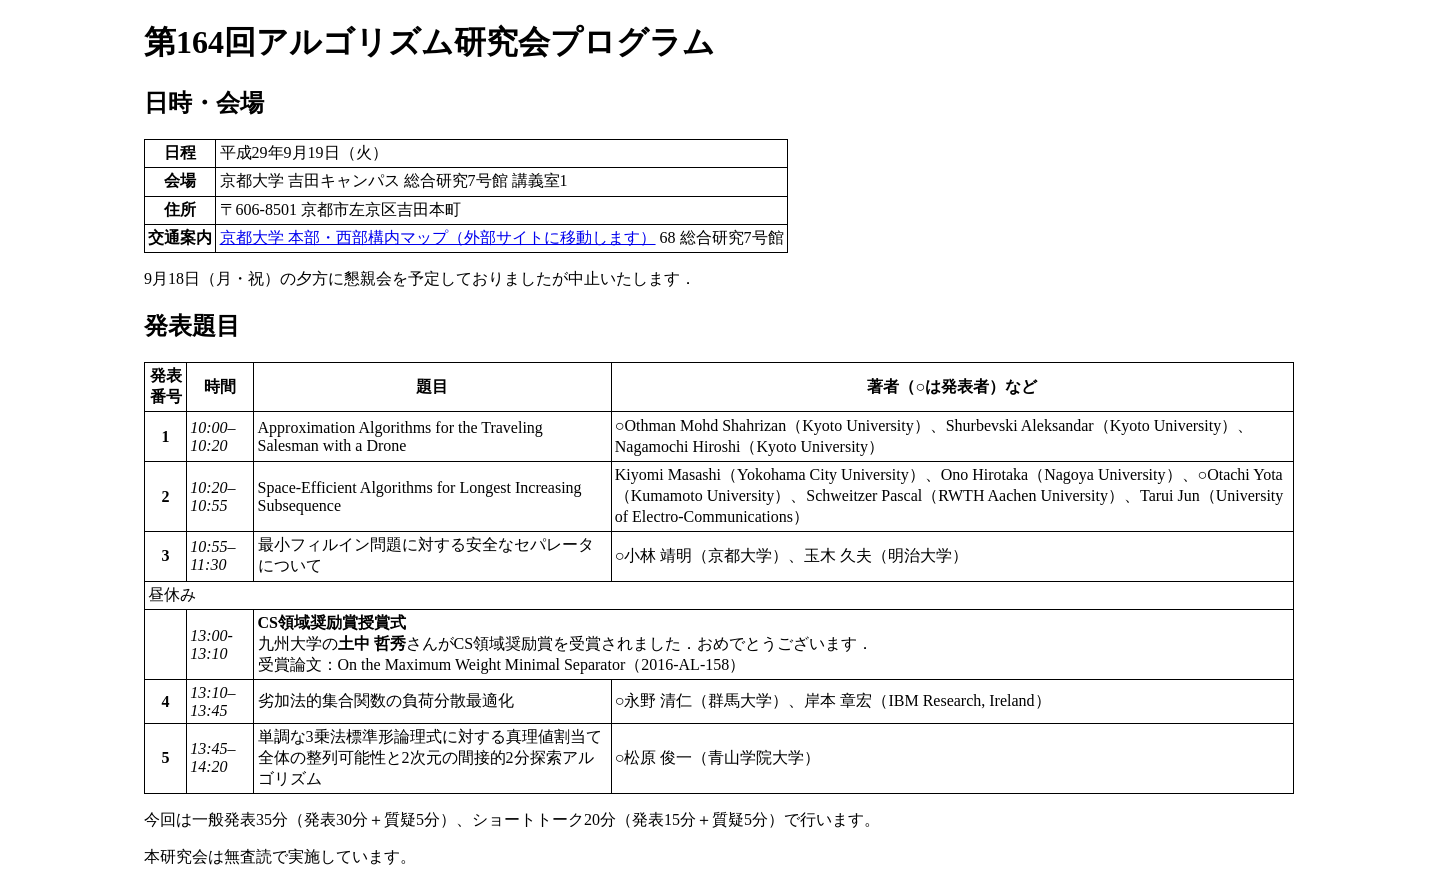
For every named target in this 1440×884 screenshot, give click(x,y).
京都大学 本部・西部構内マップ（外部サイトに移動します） (438, 237)
